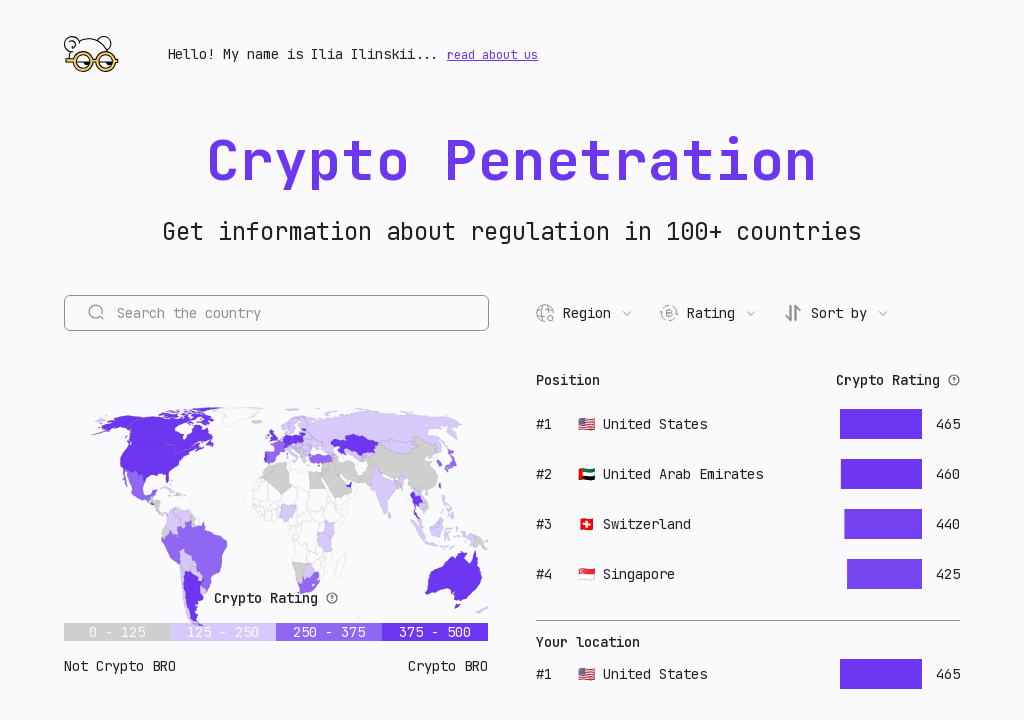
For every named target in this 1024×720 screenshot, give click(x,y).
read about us (492, 55)
